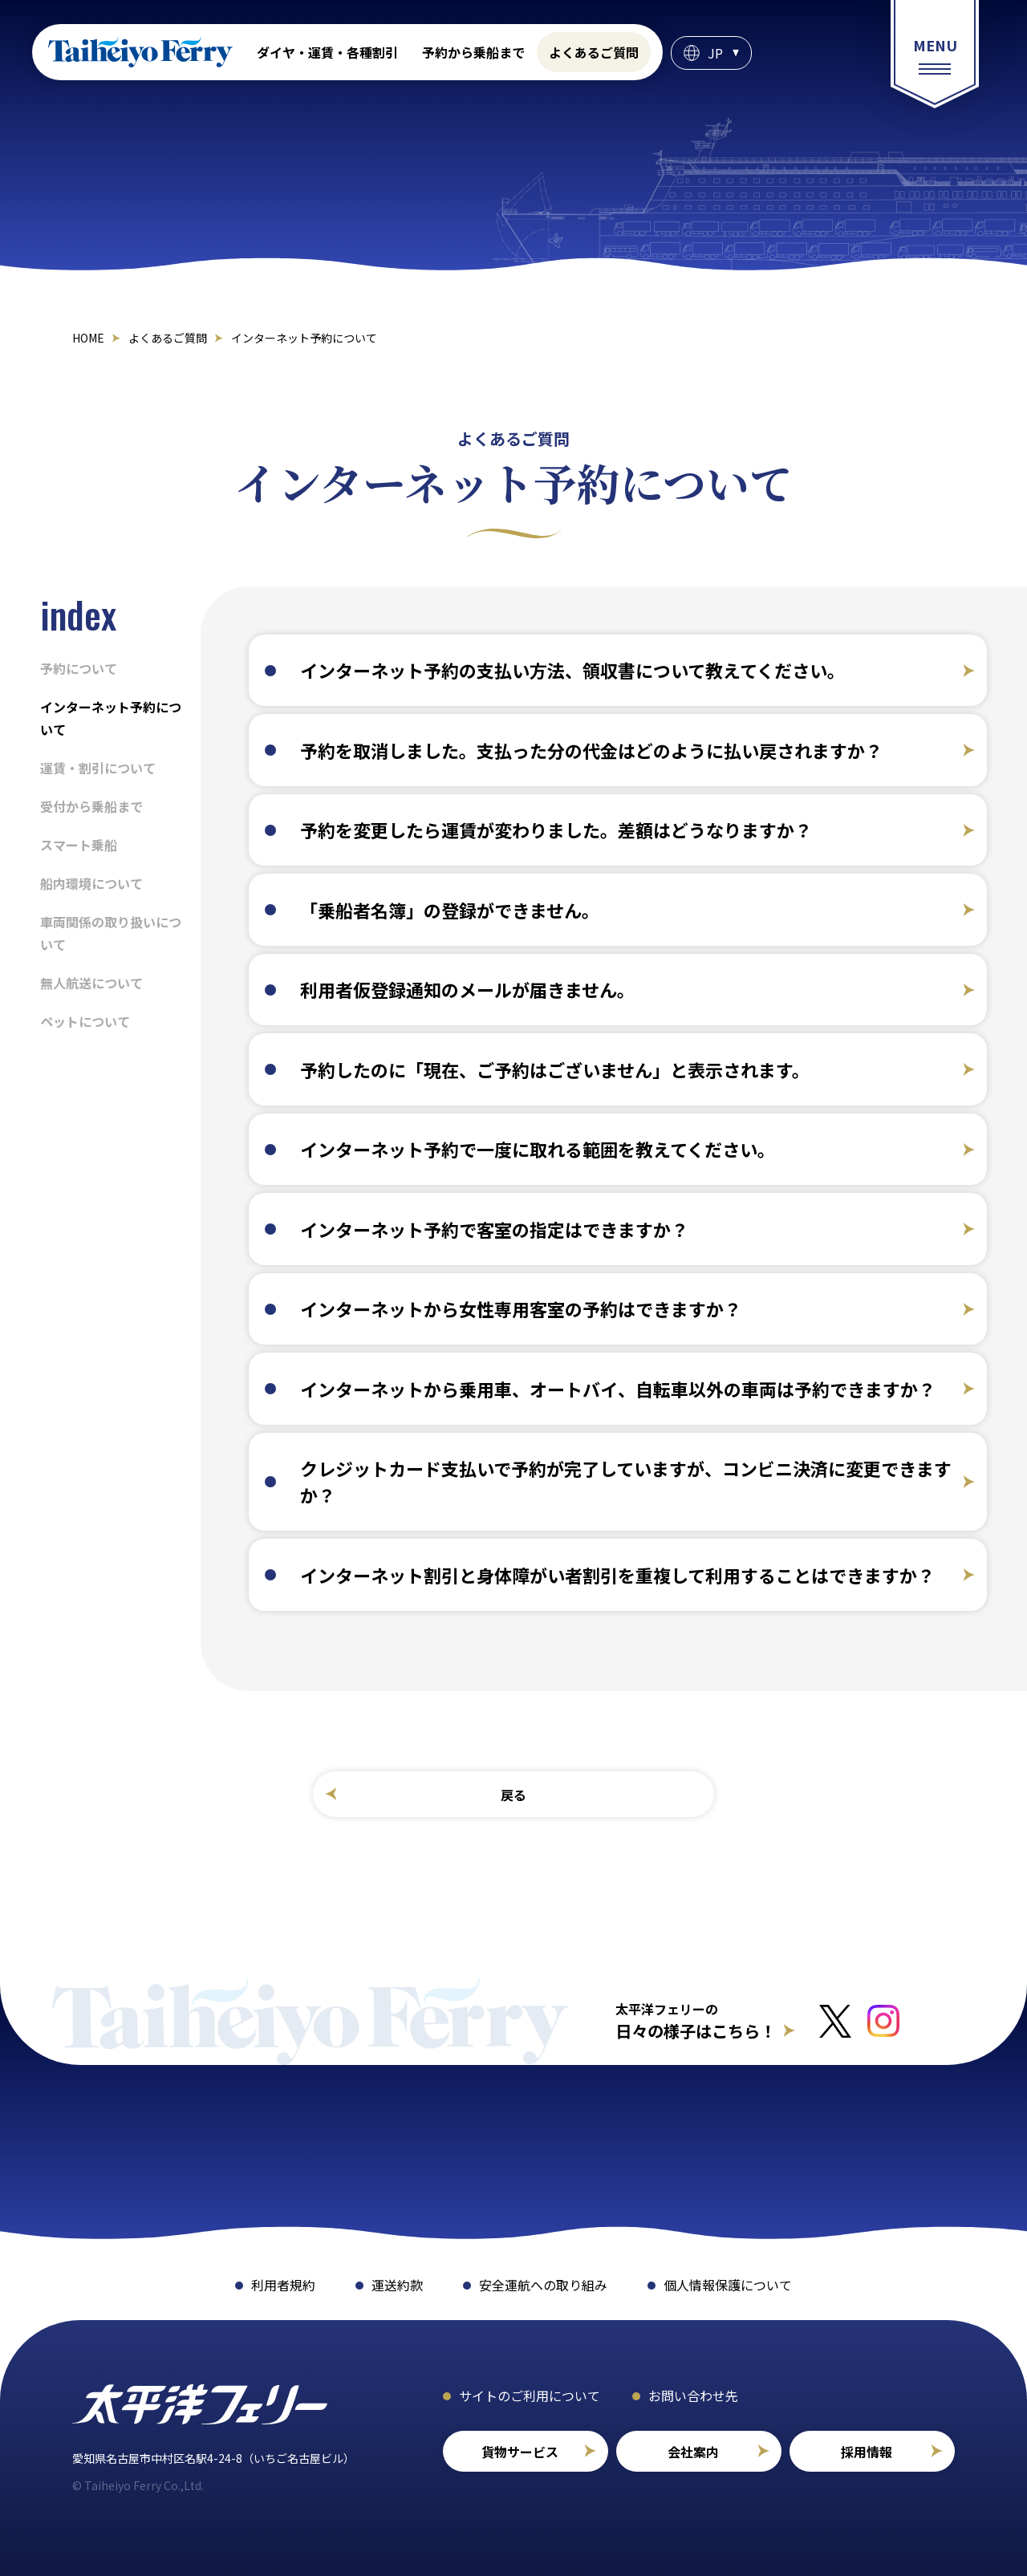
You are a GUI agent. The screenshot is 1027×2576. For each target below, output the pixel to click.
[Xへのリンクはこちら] (835, 2021)
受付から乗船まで (91, 806)
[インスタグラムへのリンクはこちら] (883, 2021)
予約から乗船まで (473, 52)
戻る (513, 1794)
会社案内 (693, 2451)
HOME (88, 338)
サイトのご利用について (529, 2395)
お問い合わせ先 (693, 2395)
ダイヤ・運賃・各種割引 (327, 52)
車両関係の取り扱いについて (110, 933)
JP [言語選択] (715, 53)
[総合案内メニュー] (935, 54)
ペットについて (85, 1021)
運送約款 (397, 2284)
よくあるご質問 (594, 52)
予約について (78, 668)
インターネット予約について (110, 718)
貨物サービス (519, 2451)
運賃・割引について (98, 767)
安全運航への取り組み (543, 2284)
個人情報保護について (728, 2284)
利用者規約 (283, 2284)
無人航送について (91, 982)
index (78, 613)
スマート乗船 (78, 844)
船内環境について (91, 883)
